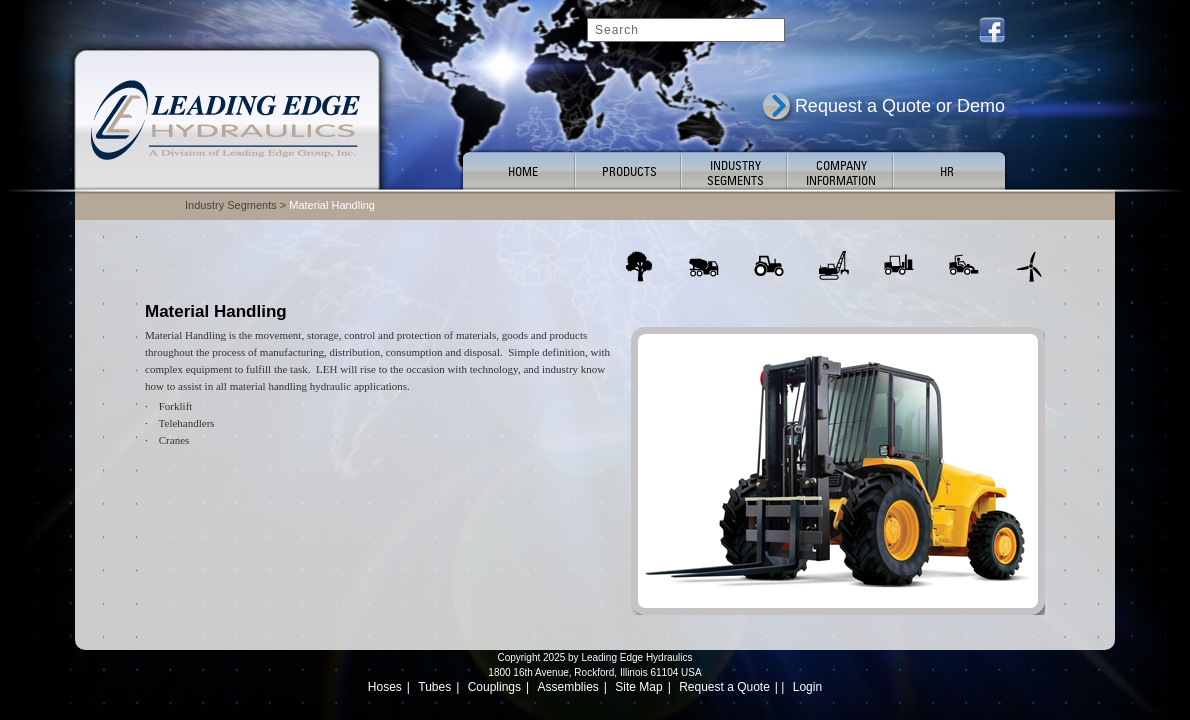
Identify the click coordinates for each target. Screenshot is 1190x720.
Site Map (638, 687)
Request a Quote (724, 687)
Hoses (385, 687)
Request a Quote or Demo (900, 106)
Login (807, 687)
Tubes (434, 687)
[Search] (686, 30)
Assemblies (568, 687)
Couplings (494, 687)
